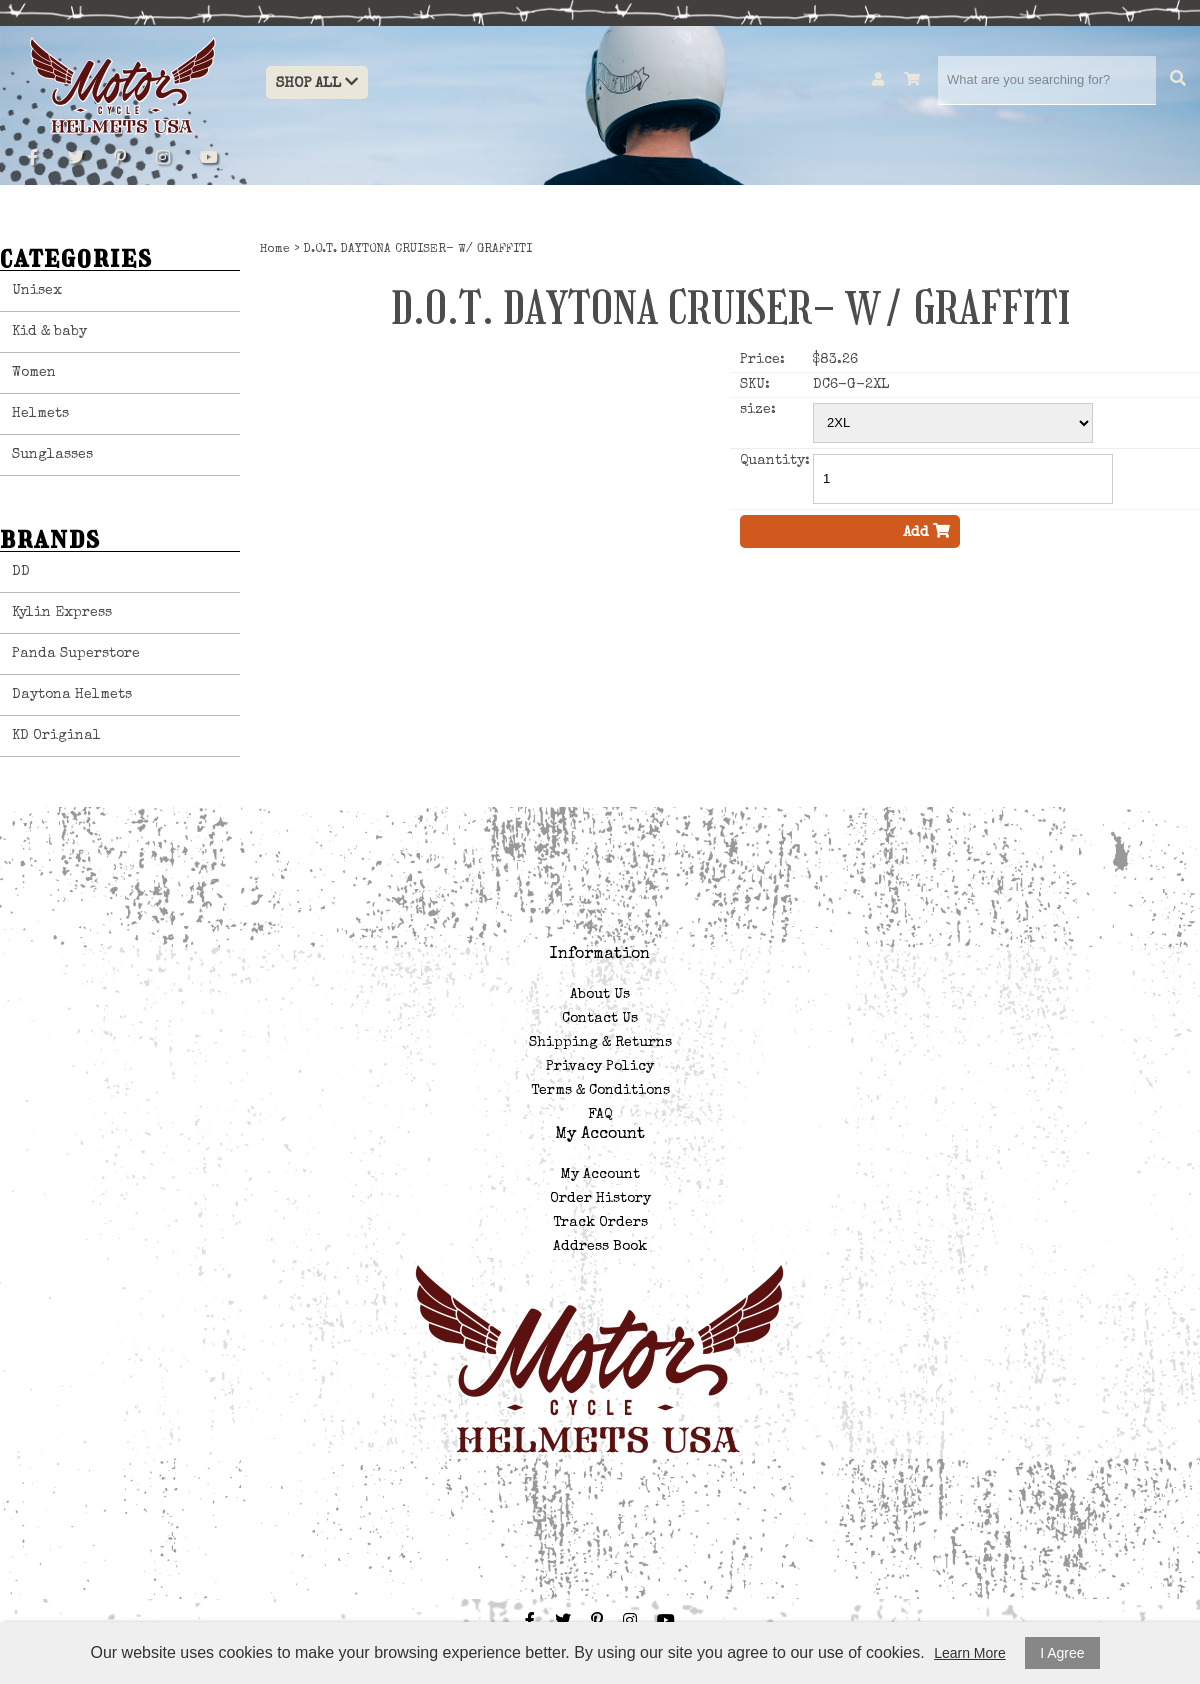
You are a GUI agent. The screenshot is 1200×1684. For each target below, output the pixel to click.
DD (21, 572)
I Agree (1062, 1653)
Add (926, 531)
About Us (600, 995)
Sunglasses (52, 455)
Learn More (970, 1653)
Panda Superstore (76, 654)
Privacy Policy (600, 1067)
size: (758, 410)
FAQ (600, 1115)
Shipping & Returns (600, 1043)
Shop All (317, 82)
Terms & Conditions (600, 1091)
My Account (600, 1175)
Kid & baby (49, 332)
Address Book (600, 1247)
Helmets (40, 414)
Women (34, 373)
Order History (600, 1199)
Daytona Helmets (72, 695)
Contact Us (600, 1019)
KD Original (56, 736)
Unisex (37, 291)
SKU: (755, 385)
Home (275, 250)
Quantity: (774, 461)
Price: (762, 360)
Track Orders (600, 1223)
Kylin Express (62, 613)
